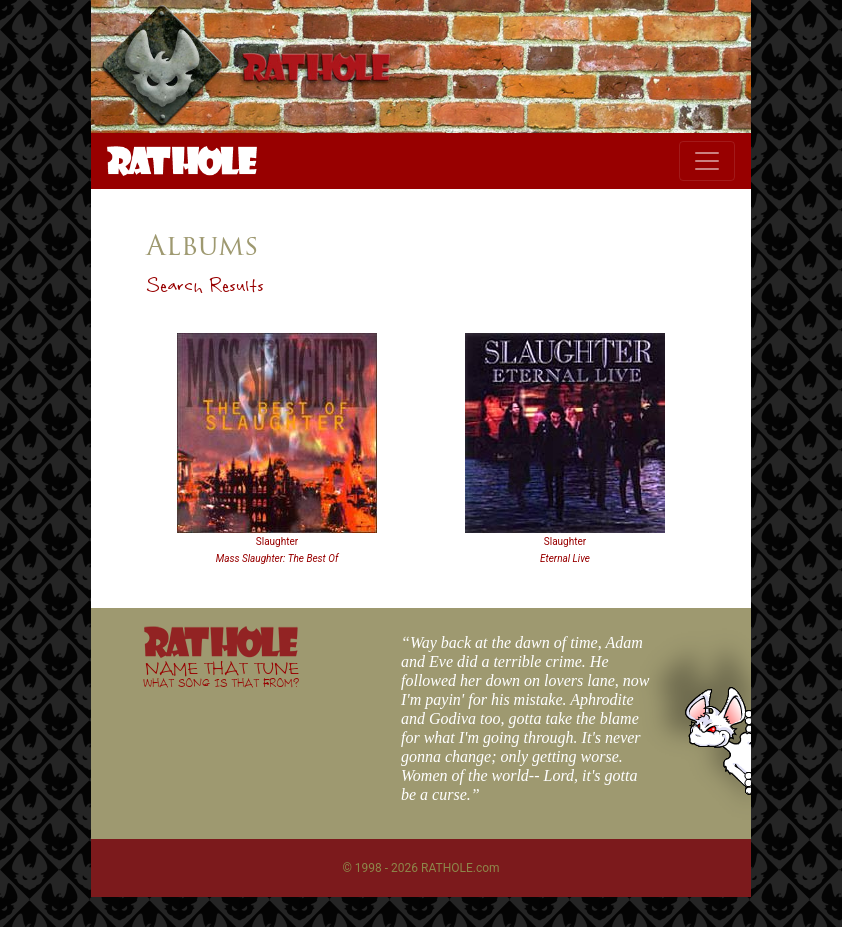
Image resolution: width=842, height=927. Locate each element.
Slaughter (277, 541)
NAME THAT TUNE (221, 673)
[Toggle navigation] (707, 161)
